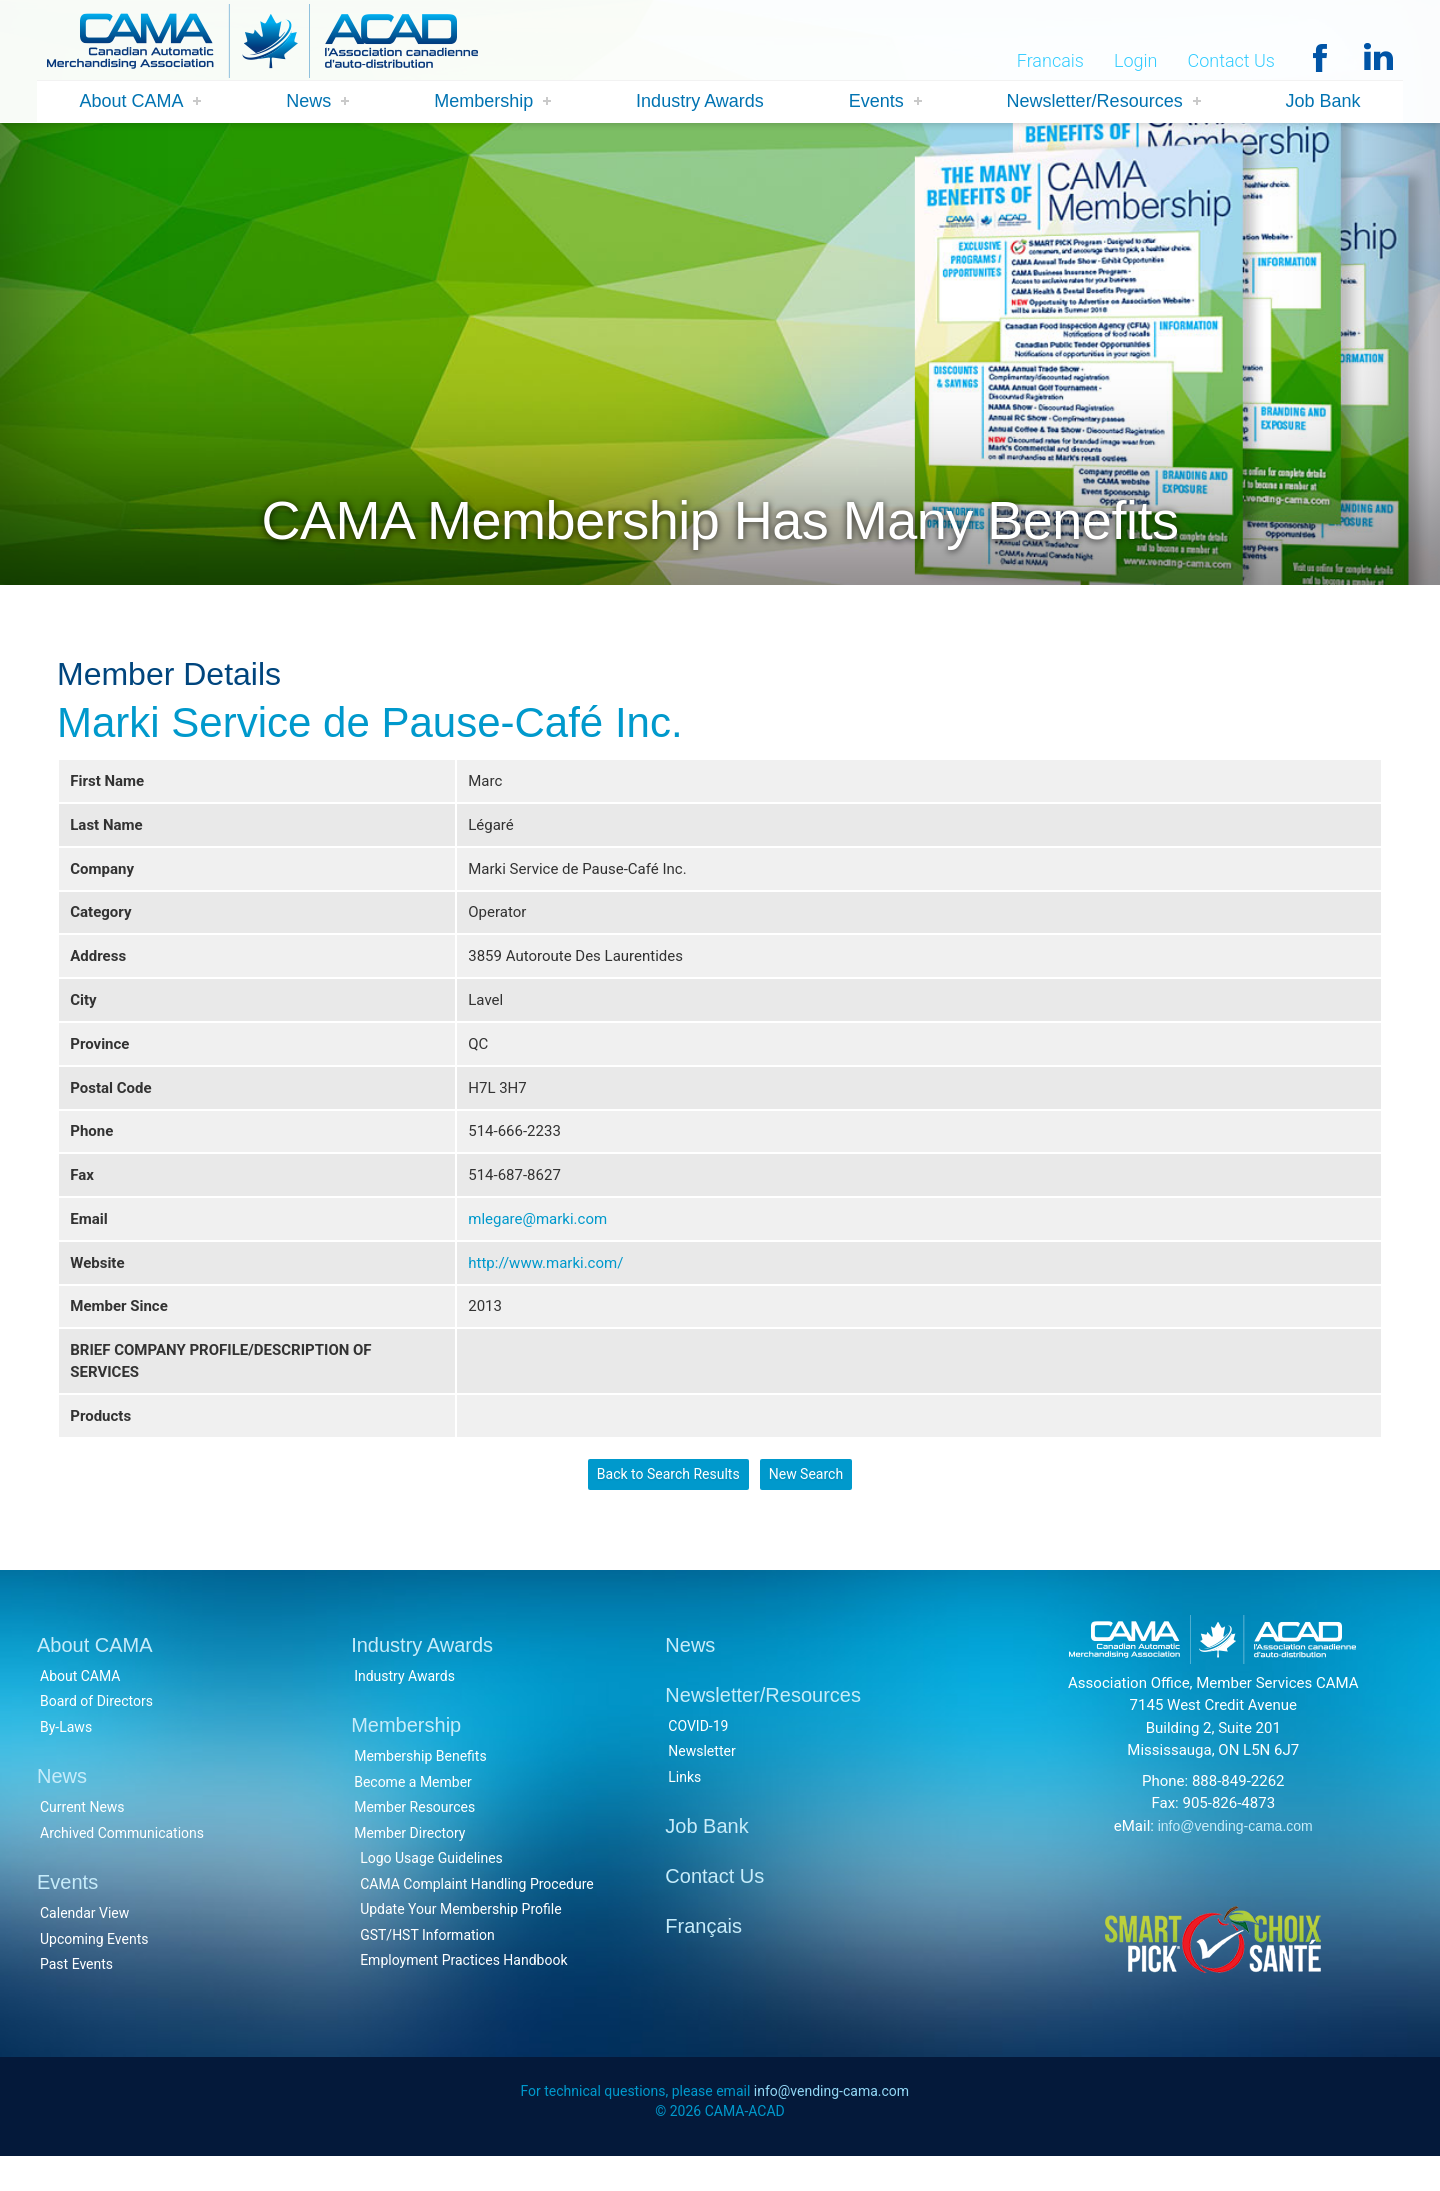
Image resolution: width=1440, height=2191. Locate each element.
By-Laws (66, 1758)
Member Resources (414, 1839)
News (308, 102)
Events (876, 102)
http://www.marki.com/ (545, 1283)
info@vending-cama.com (1235, 1857)
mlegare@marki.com (537, 1237)
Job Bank (1323, 102)
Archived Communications (122, 1864)
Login (1136, 61)
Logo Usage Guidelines (431, 1890)
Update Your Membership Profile (460, 1941)
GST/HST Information (427, 1966)
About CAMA (131, 102)
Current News (82, 1839)
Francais (1050, 61)
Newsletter (701, 1783)
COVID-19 (698, 1757)
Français (703, 1958)
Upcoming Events (94, 1970)
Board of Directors (96, 1733)
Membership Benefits (420, 1788)
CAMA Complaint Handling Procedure (477, 1915)
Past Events (76, 1996)
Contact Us (1231, 61)
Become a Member (413, 1813)
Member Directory (409, 1864)
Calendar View (84, 1945)
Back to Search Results (667, 1504)
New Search (806, 1504)
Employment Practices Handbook (463, 1992)
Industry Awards (700, 102)
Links (684, 1808)
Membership (483, 102)
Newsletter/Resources (1095, 102)
